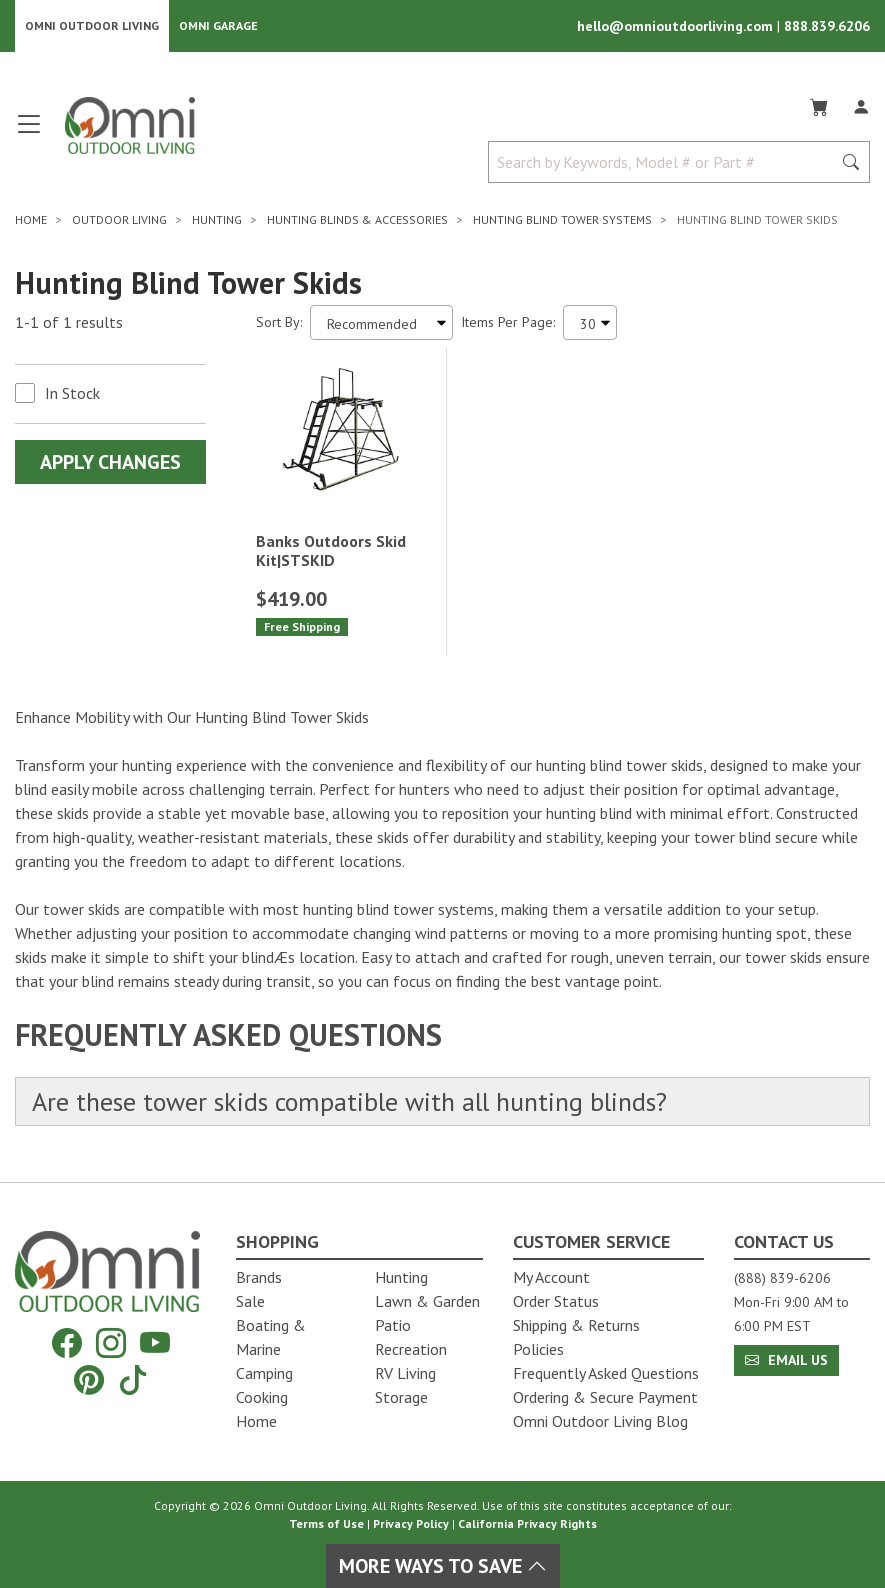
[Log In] (861, 104)
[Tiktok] (133, 1379)
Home (256, 1421)
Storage (401, 1397)
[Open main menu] (29, 132)
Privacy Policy (411, 1523)
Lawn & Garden (427, 1301)
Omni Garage (218, 25)
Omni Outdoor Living (92, 25)
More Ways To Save (443, 1566)
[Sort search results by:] (381, 322)
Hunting (401, 1277)
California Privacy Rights (527, 1523)
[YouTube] (155, 1343)
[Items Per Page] (590, 322)
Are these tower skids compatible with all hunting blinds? (349, 1101)
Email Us (786, 1360)
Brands (259, 1277)
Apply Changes (110, 462)
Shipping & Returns (576, 1325)
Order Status (556, 1301)
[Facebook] (67, 1343)
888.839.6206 (827, 26)
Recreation (411, 1349)
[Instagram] (111, 1343)
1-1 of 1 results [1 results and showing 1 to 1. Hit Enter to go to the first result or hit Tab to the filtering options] (69, 322)
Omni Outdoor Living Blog (600, 1421)
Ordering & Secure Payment (605, 1397)
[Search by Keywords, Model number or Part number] (666, 162)
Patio (393, 1325)
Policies (538, 1349)
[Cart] (819, 104)
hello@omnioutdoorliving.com (677, 26)
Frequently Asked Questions (606, 1373)
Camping (264, 1373)
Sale (250, 1301)
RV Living (405, 1373)
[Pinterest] (89, 1379)
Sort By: (279, 322)
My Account (551, 1277)
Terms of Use (326, 1523)
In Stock (72, 393)
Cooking (262, 1397)
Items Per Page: (508, 322)
